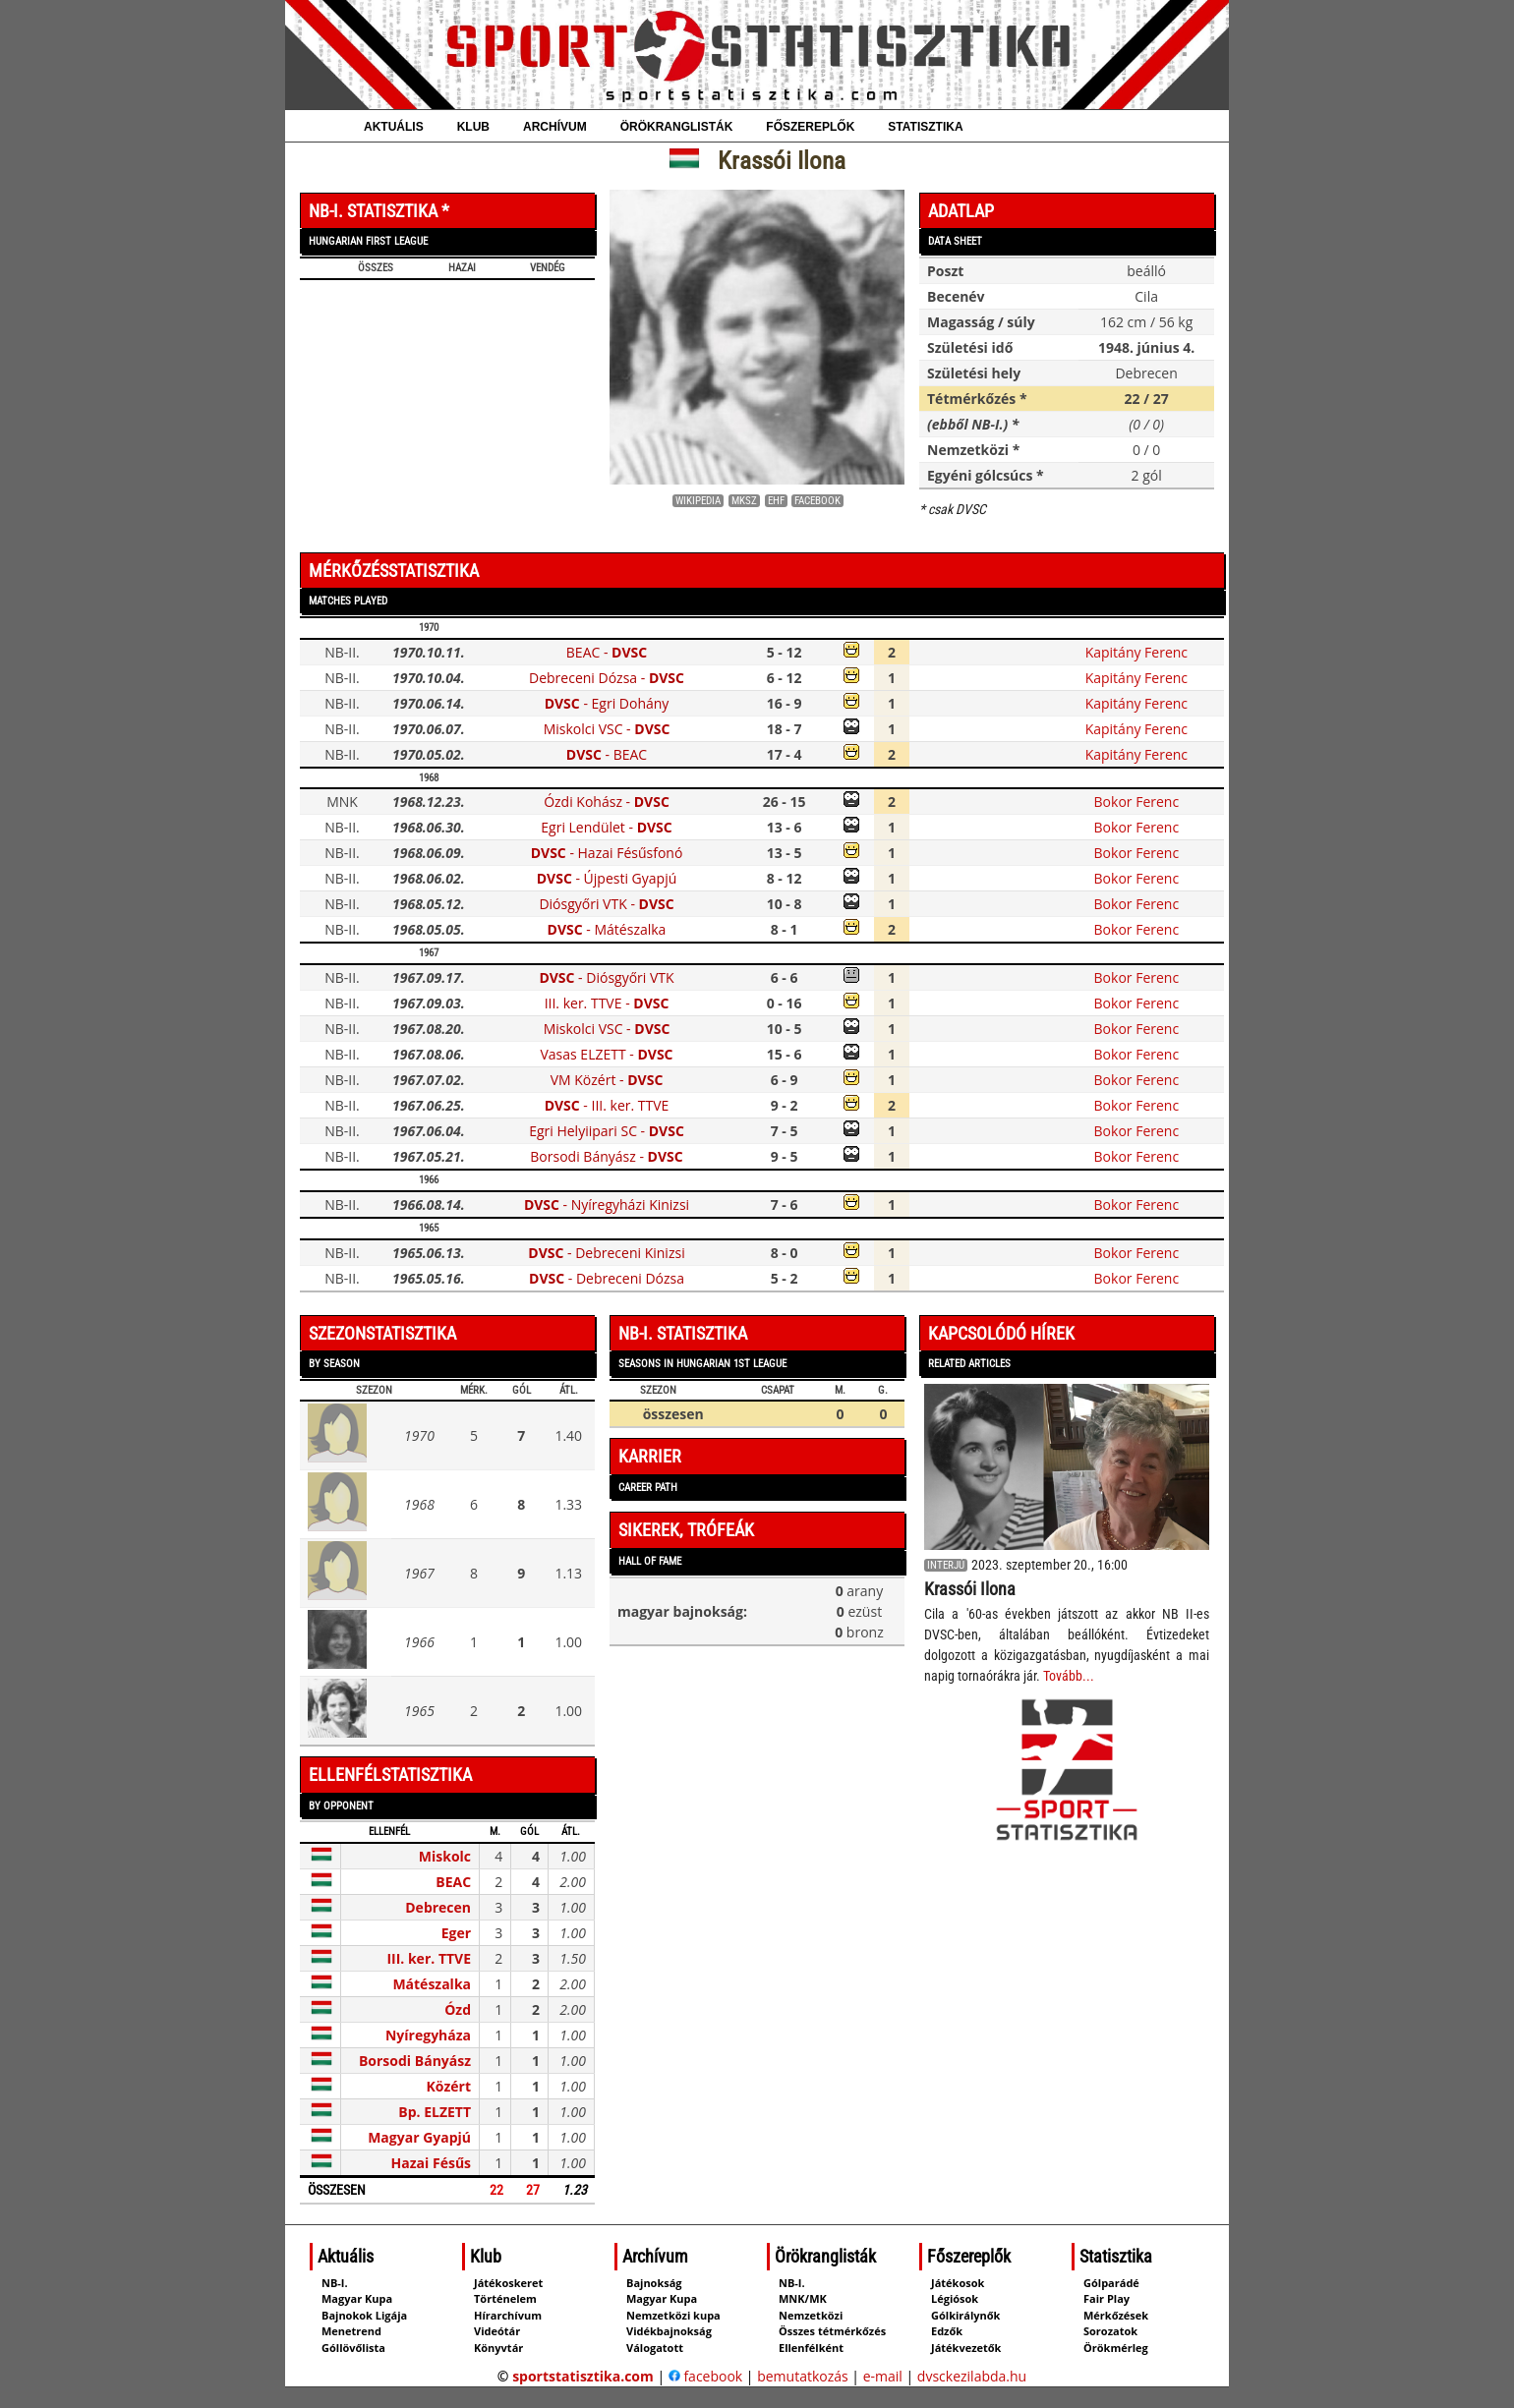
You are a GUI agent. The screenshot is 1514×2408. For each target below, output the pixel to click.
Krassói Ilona (970, 1588)
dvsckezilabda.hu (971, 2376)
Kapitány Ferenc (1136, 652)
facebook (705, 2376)
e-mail (883, 2376)
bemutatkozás (802, 2376)
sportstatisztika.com (583, 2376)
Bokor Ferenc (1137, 801)
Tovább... (1068, 1676)
